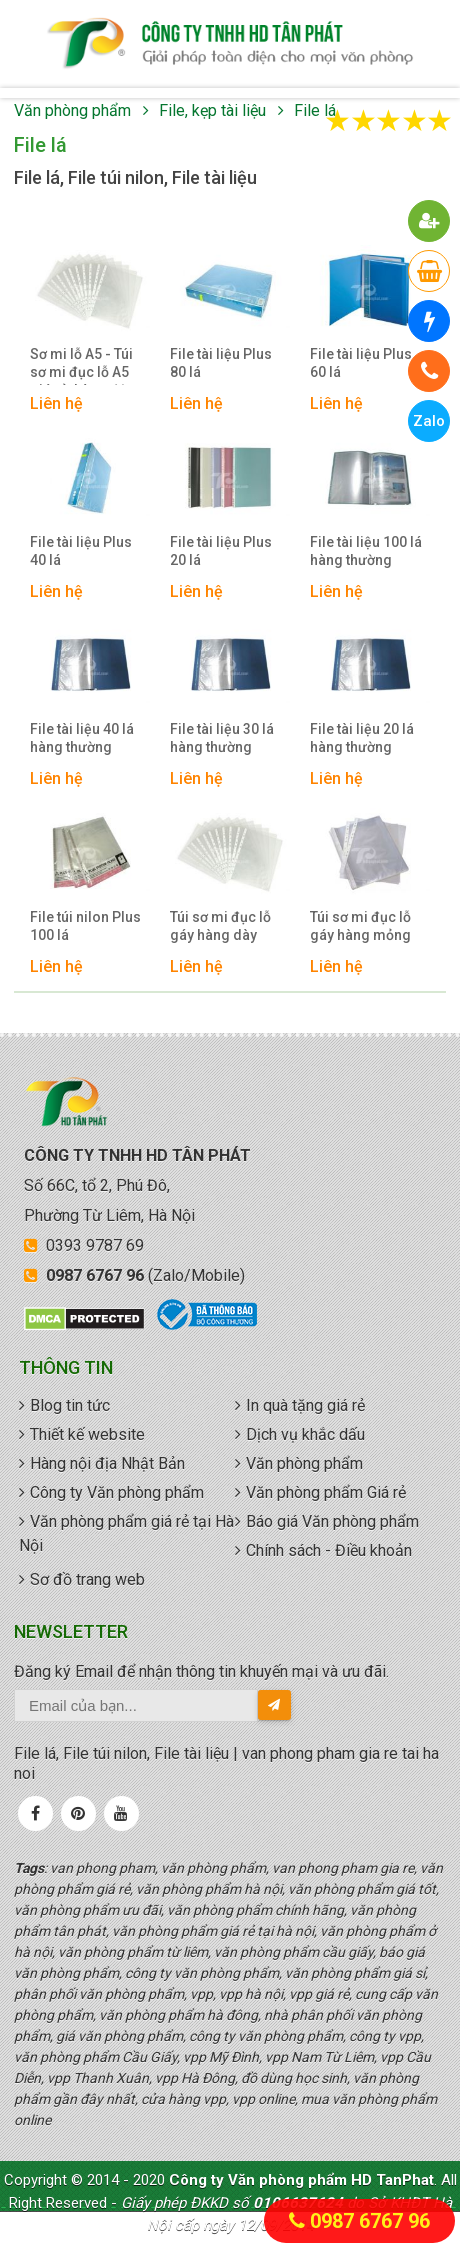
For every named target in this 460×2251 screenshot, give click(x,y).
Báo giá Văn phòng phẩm (332, 1521)
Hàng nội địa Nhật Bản (107, 1463)
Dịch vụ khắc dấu (305, 1434)
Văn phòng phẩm (72, 110)
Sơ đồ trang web (87, 1579)
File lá (315, 110)
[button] (429, 221)
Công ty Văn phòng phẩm (117, 1492)
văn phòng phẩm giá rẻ (230, 44)
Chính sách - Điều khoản (329, 1550)
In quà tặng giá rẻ (305, 1405)
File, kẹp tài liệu (212, 110)
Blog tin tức (70, 1405)
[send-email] (274, 1705)
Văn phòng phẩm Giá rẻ (326, 1492)
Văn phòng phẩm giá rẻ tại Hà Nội (126, 1533)
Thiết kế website (87, 1434)
